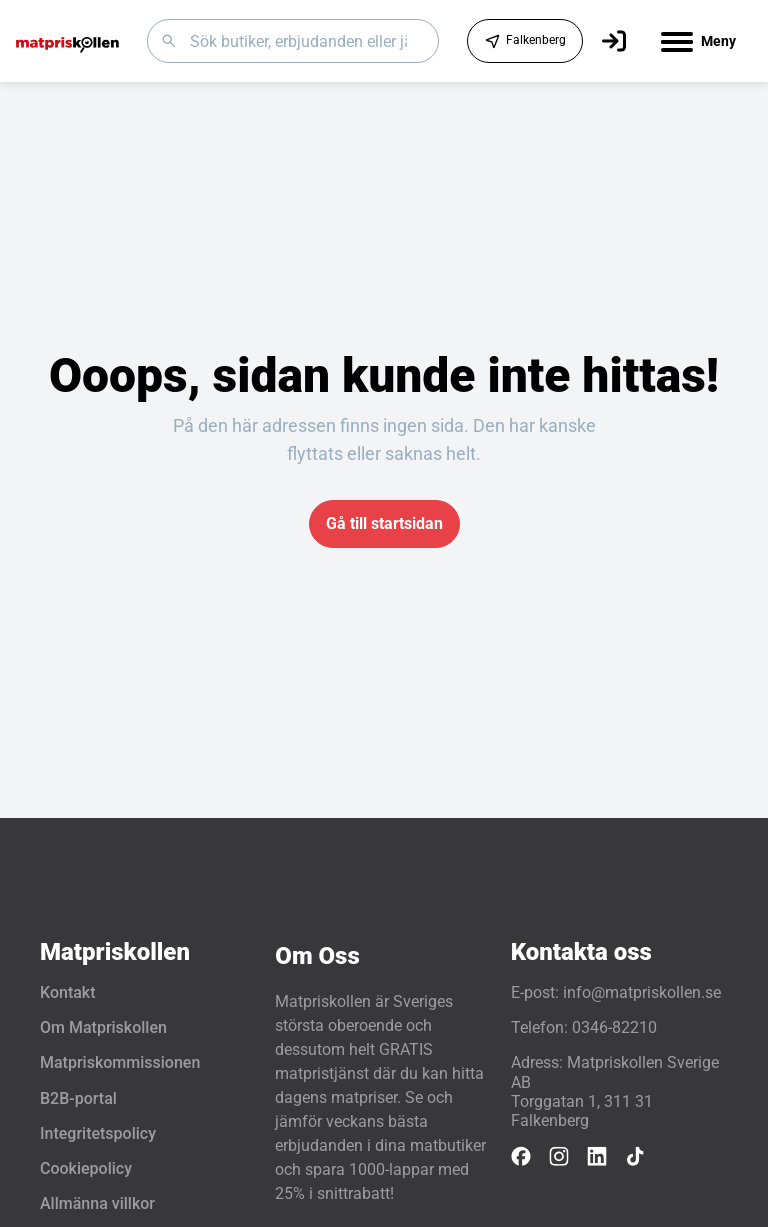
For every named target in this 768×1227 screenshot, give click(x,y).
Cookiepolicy (86, 1168)
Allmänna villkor (97, 1203)
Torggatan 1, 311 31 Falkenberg (582, 1111)
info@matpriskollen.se (642, 992)
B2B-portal (78, 1098)
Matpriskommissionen (120, 1062)
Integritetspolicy (98, 1133)
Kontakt (68, 992)
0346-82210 (614, 1027)
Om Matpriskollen (103, 1027)
